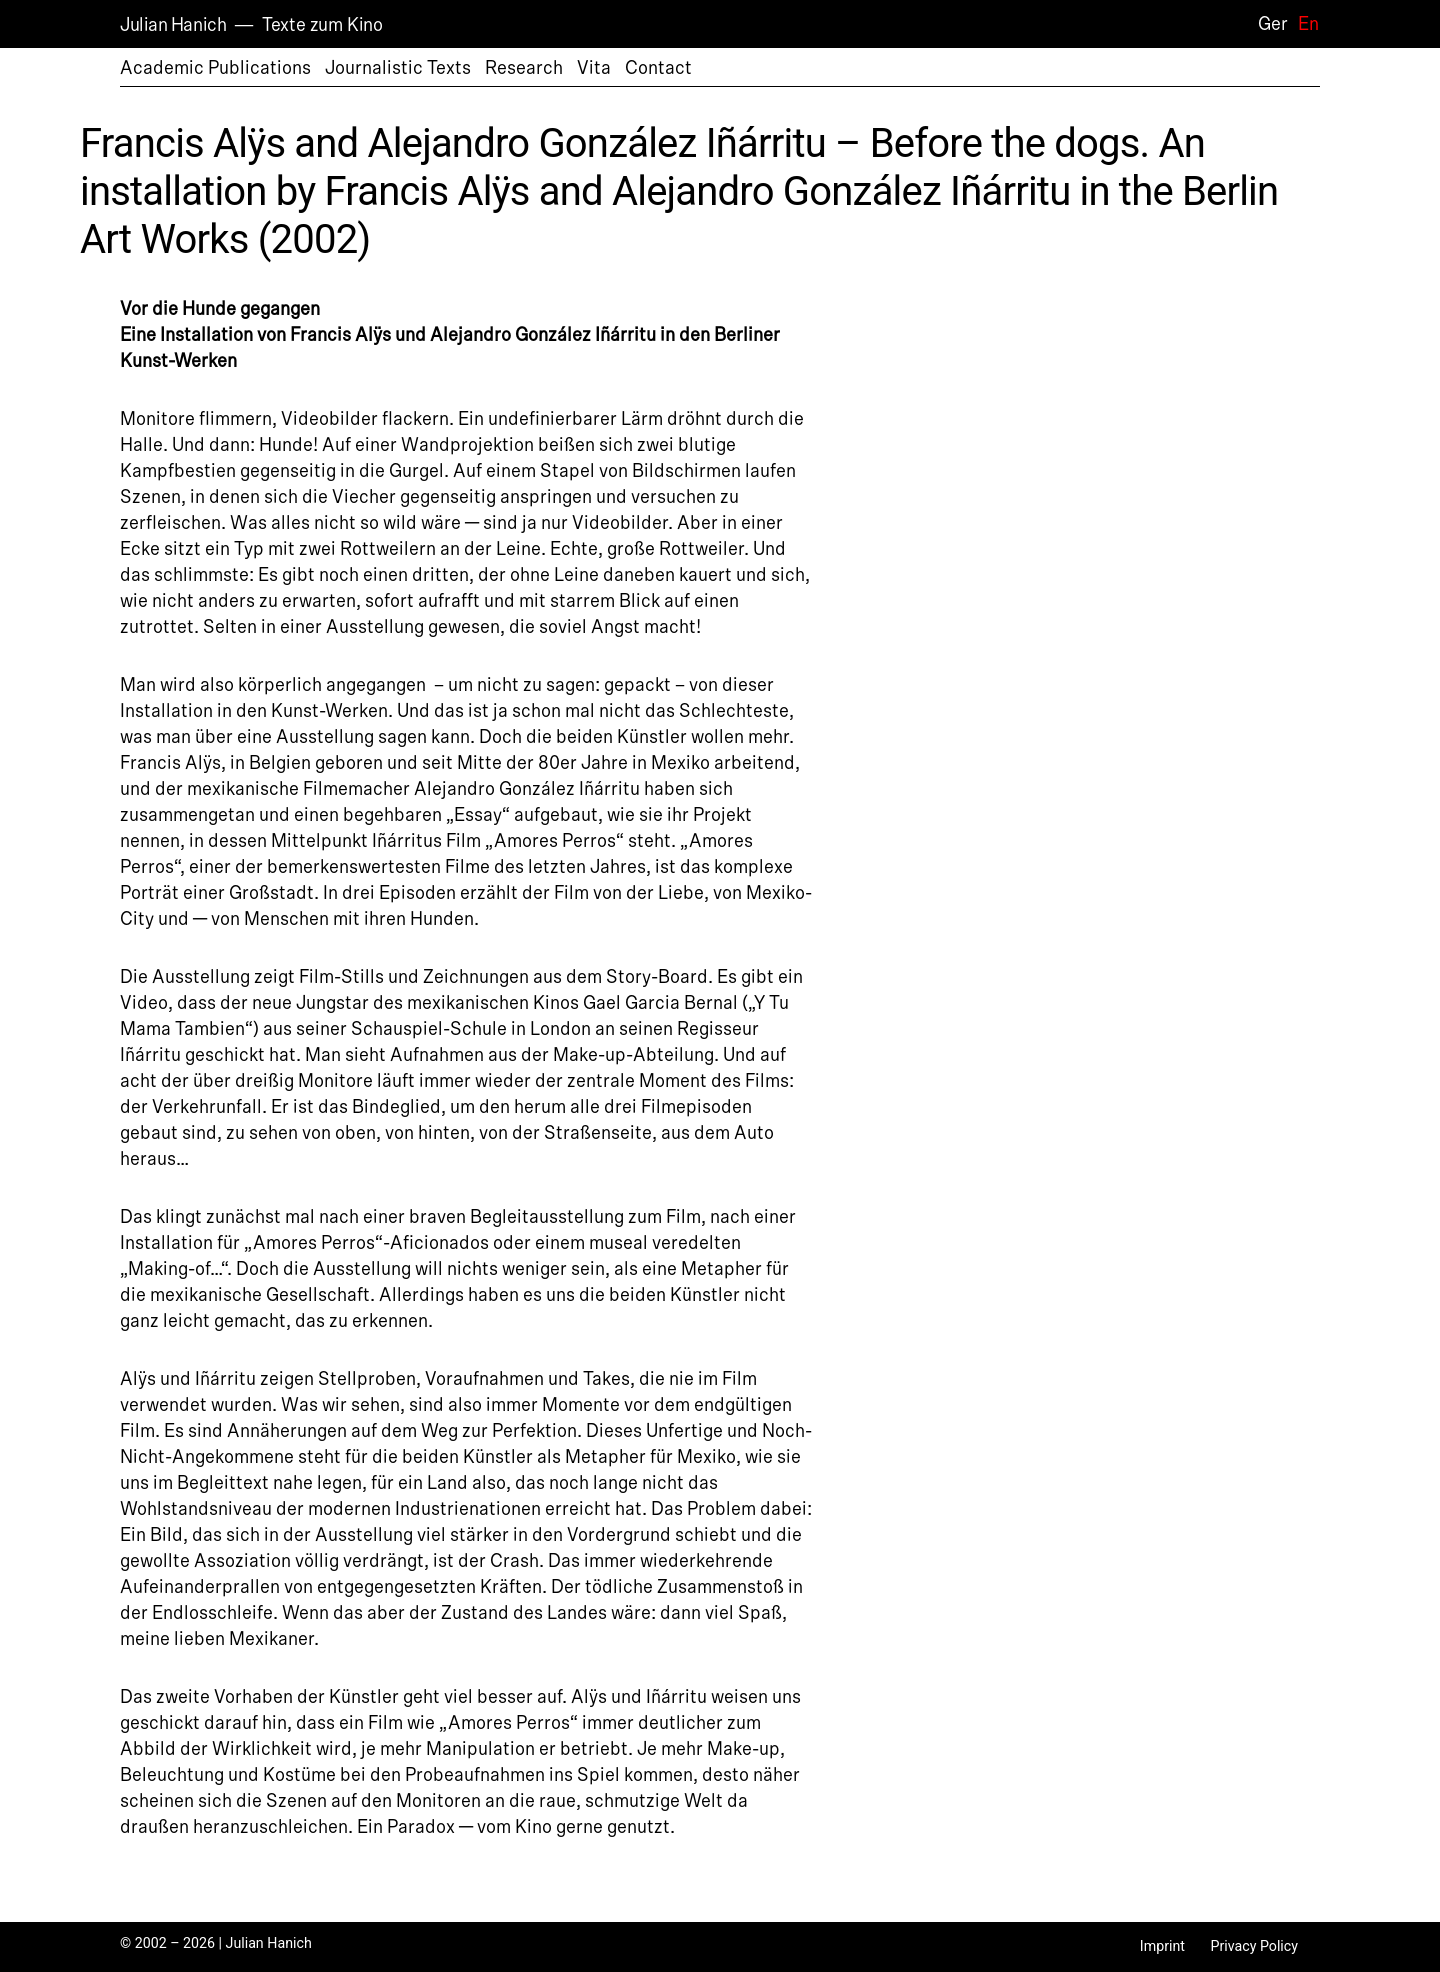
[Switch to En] (1303, 23)
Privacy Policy (1254, 1946)
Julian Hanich (173, 25)
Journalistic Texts (398, 68)
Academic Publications (215, 68)
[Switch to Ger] (1268, 23)
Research (524, 68)
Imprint (1162, 1946)
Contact (658, 68)
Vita (594, 68)
